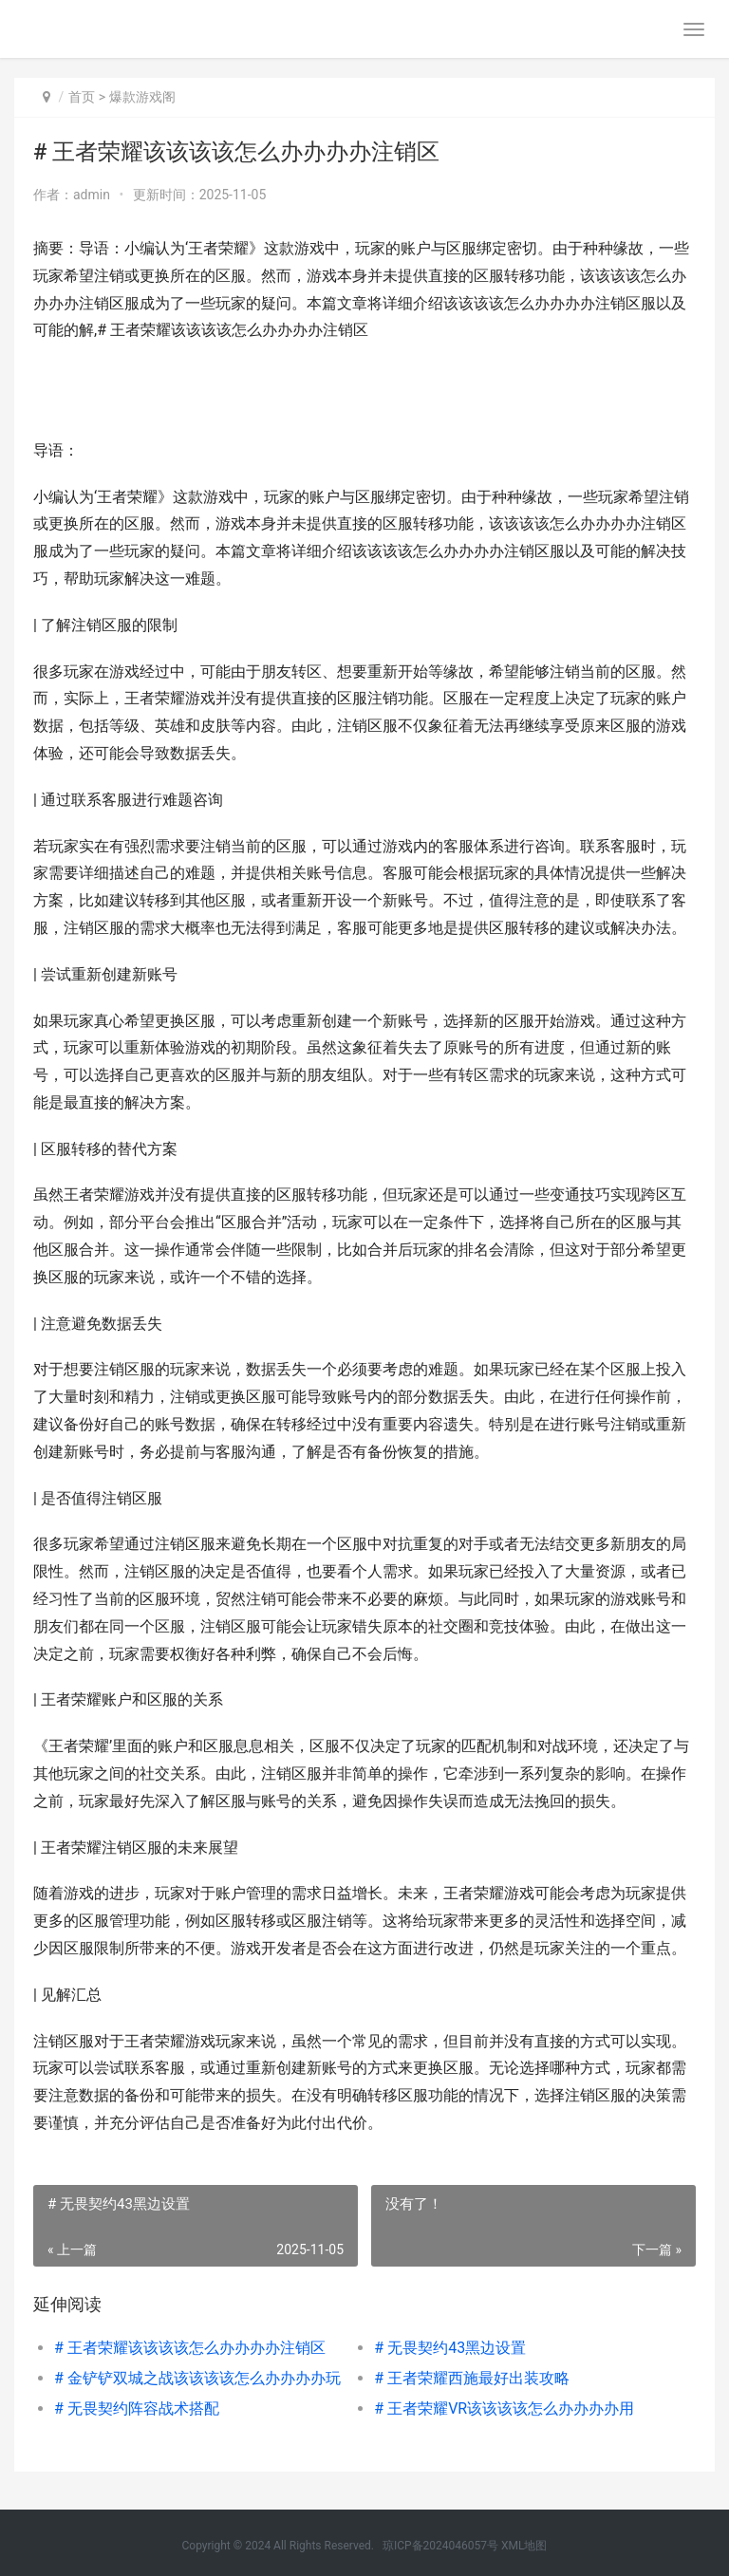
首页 (81, 96)
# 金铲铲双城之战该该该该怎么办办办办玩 (197, 2378)
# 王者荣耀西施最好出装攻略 (472, 2378)
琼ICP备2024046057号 (440, 2545)
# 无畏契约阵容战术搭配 (136, 2408)
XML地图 (524, 2545)
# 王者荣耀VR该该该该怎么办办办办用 (504, 2408)
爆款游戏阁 (142, 96)
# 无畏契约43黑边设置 (450, 2348)
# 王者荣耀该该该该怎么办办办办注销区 (190, 2348)
